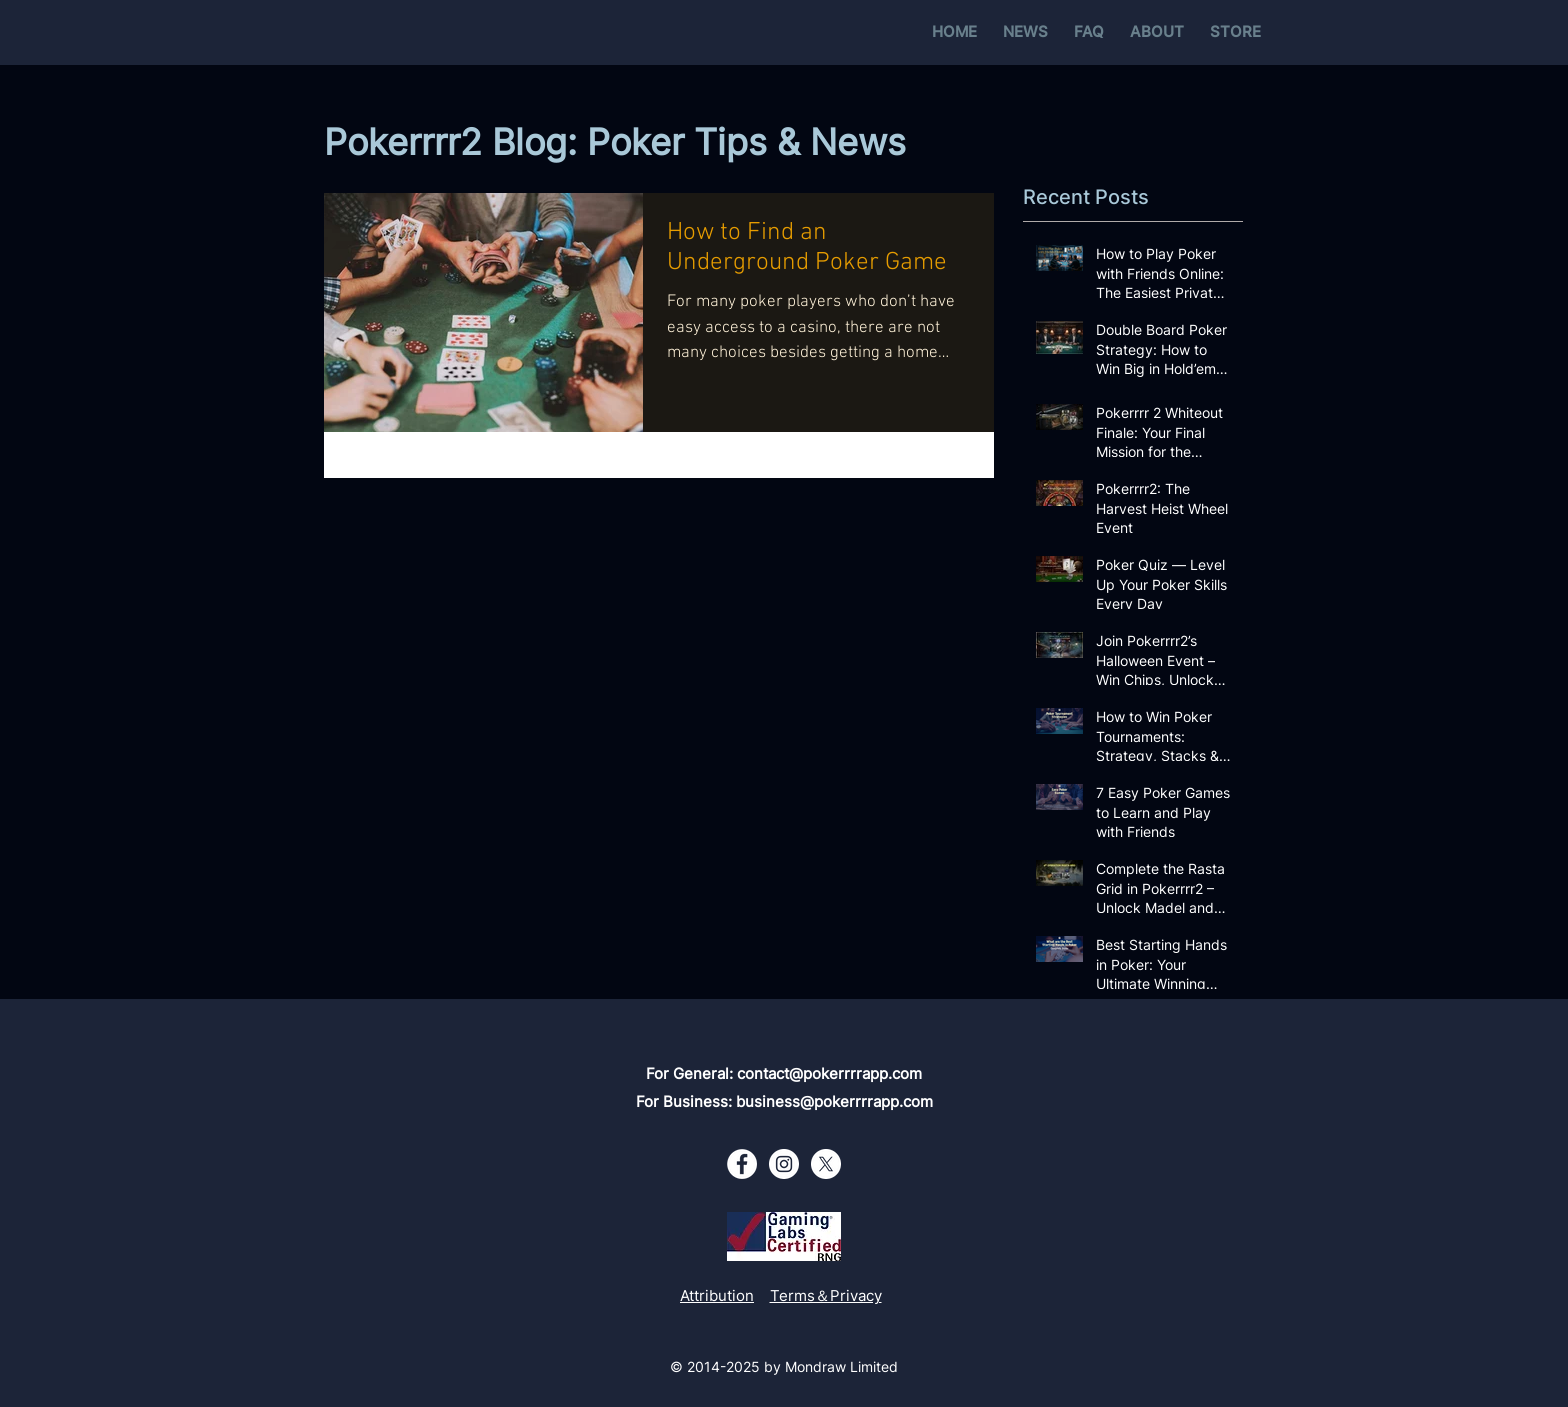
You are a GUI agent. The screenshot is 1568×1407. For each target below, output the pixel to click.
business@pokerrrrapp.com (834, 1101)
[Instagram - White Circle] (784, 1164)
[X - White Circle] (826, 1164)
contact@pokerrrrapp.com (829, 1073)
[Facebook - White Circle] (742, 1164)
